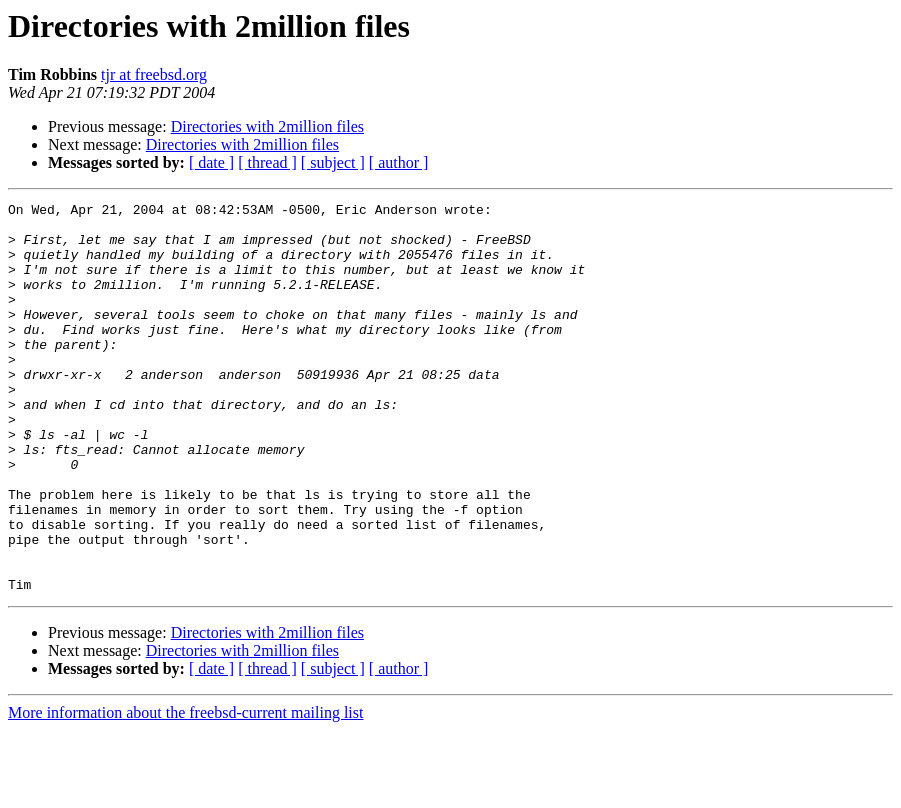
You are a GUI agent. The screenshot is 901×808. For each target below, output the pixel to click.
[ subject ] (333, 162)
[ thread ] (267, 162)
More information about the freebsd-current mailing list (185, 790)
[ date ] (211, 162)
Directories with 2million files (267, 126)
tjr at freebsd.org (154, 74)
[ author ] (399, 162)
